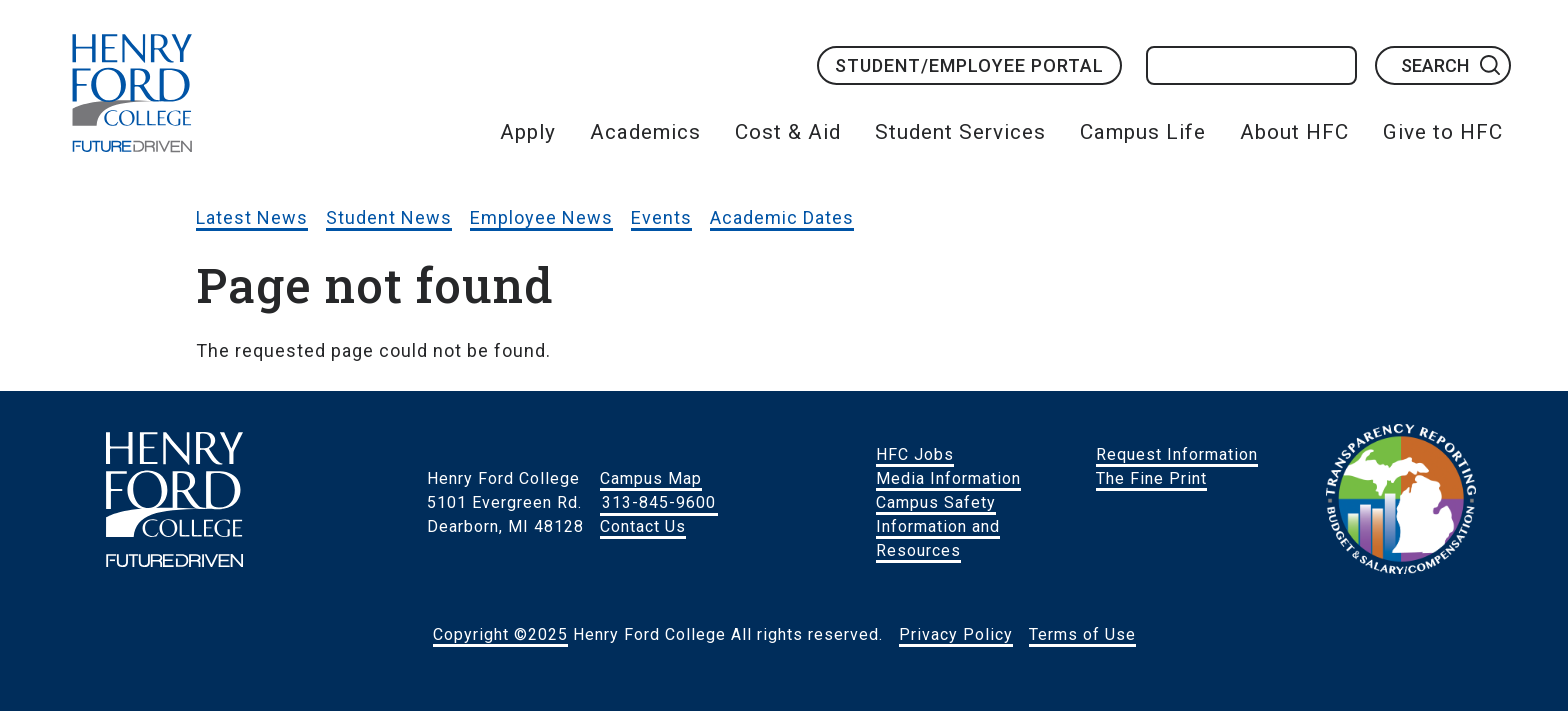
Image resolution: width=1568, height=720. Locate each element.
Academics (645, 132)
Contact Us (643, 526)
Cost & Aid (788, 132)
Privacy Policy (956, 634)
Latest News (252, 217)
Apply (528, 132)
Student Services (960, 132)
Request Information (1177, 454)
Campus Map (651, 478)
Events (661, 217)
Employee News (541, 217)
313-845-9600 (659, 502)
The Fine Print (1151, 478)
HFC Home (132, 93)
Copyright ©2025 (500, 634)
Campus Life (1143, 132)
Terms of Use (1082, 634)
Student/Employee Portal (969, 65)
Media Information (948, 478)
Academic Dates (782, 217)
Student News (389, 217)
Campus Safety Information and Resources (938, 526)
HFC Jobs (915, 454)
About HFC (1294, 132)
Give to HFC (1443, 132)
